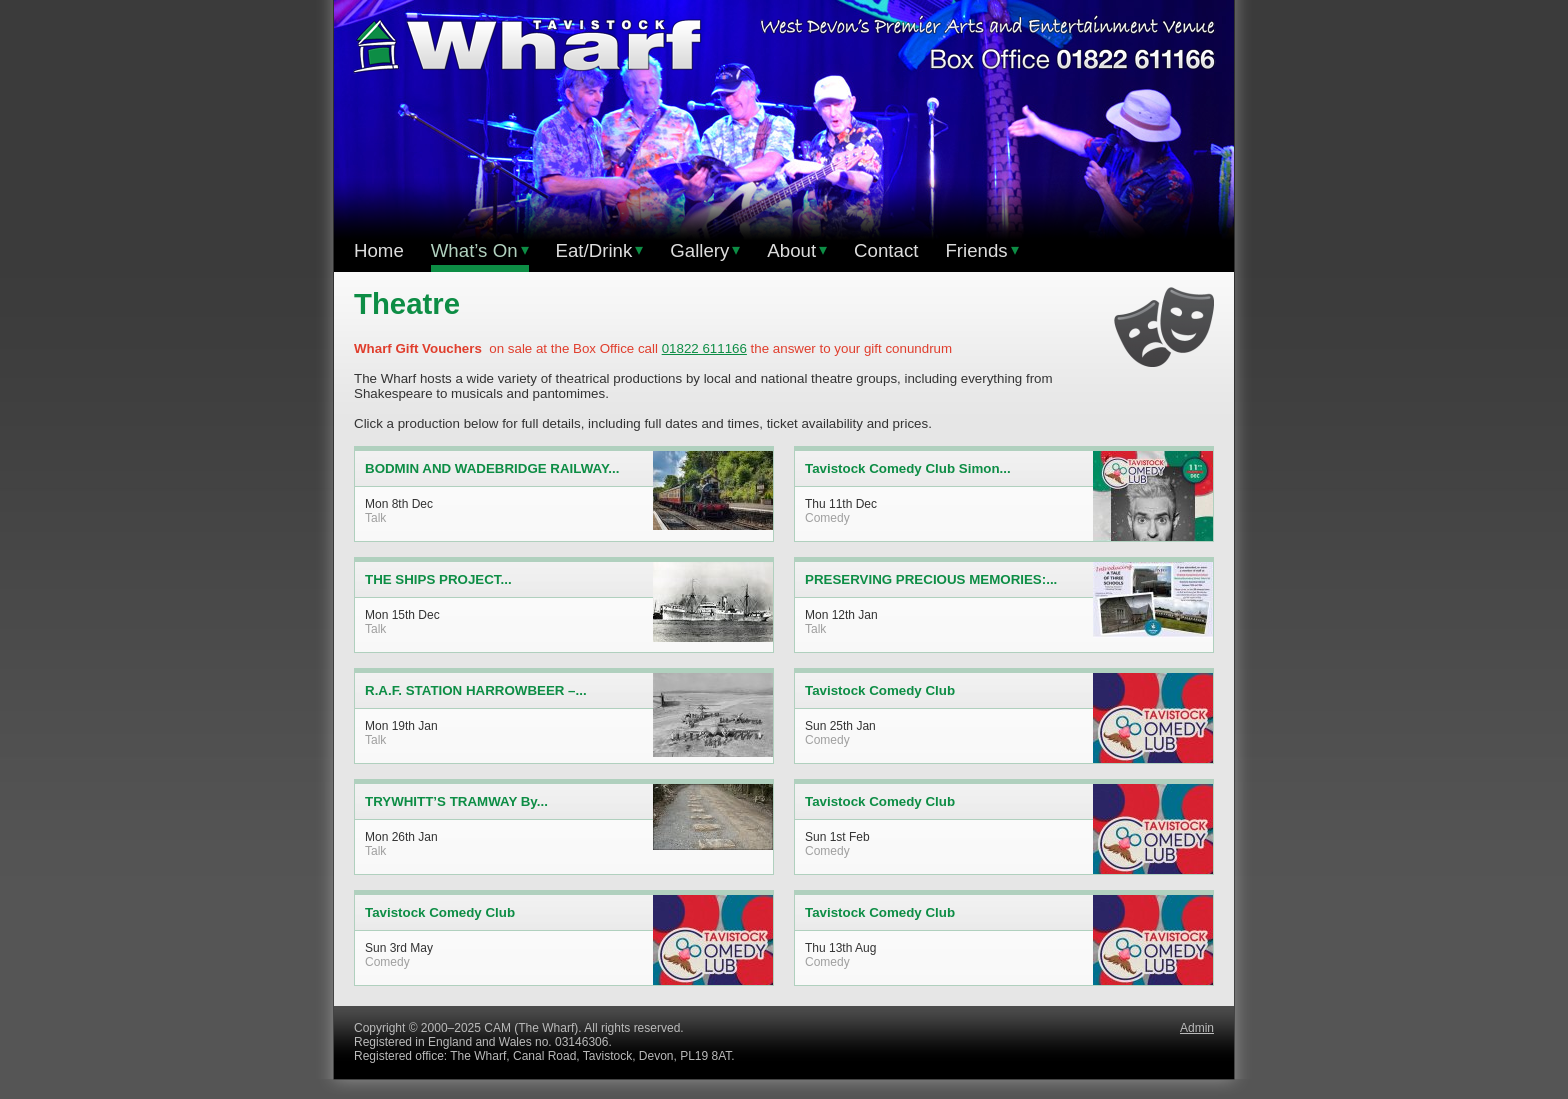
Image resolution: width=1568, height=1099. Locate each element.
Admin (1197, 1028)
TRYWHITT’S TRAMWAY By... (456, 801)
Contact (886, 250)
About (797, 250)
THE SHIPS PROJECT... (438, 579)
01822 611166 (704, 348)
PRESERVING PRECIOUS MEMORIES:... (931, 579)
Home (379, 250)
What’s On (480, 250)
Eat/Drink (600, 250)
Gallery (705, 250)
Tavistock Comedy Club (880, 690)
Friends (981, 250)
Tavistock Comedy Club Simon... (908, 468)
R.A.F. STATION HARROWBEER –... (476, 690)
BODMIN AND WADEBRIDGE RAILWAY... (492, 468)
